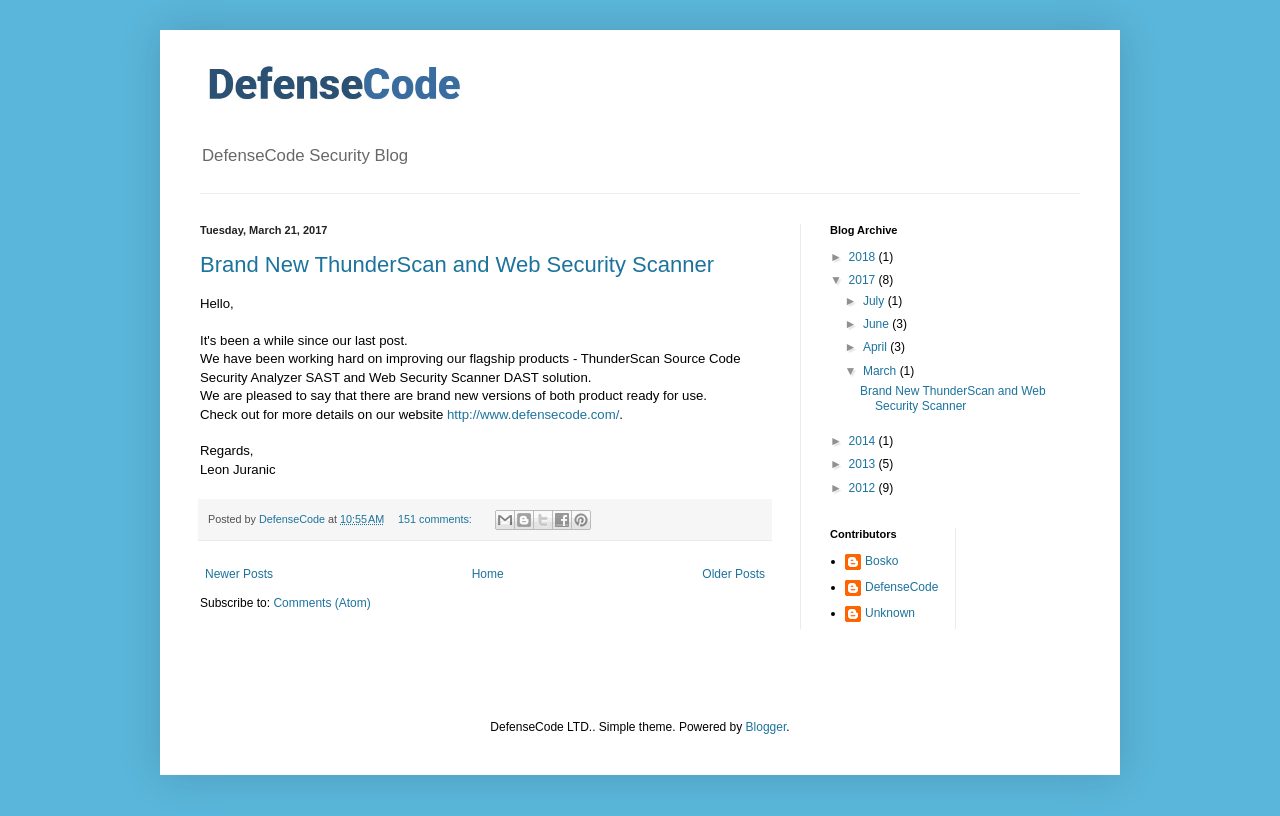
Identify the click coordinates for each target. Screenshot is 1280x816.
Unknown (890, 613)
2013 (864, 464)
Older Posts (733, 574)
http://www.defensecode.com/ (533, 414)
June (877, 324)
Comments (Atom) (321, 603)
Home (488, 574)
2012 (864, 488)
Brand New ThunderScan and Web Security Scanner (457, 264)
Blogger (766, 727)
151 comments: (436, 519)
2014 (864, 441)
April (876, 347)
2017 (864, 280)
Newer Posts (239, 574)
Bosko (881, 561)
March (881, 371)
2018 (864, 257)
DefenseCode (901, 587)
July (875, 301)
